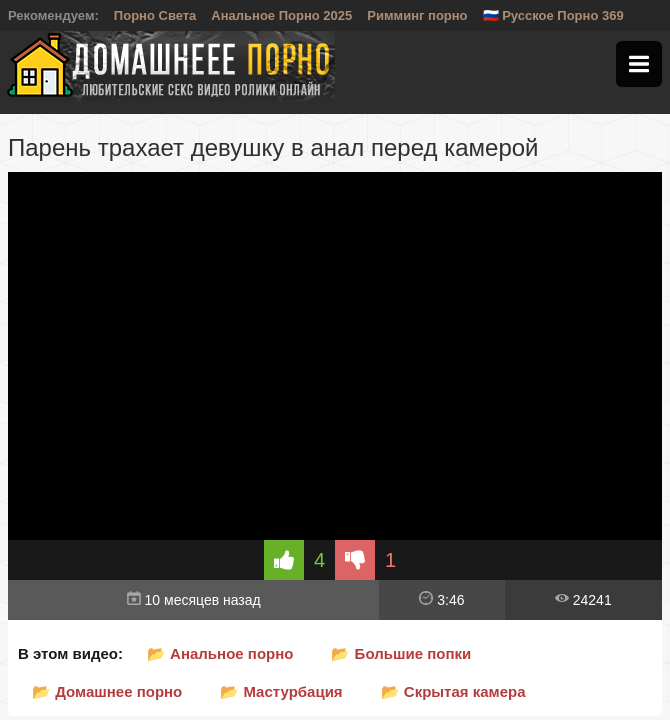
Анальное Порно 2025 (281, 15)
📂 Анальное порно (220, 653)
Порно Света (155, 15)
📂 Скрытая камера (453, 691)
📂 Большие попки (401, 653)
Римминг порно (417, 15)
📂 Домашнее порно (107, 691)
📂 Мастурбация (281, 691)
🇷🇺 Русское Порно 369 (553, 15)
